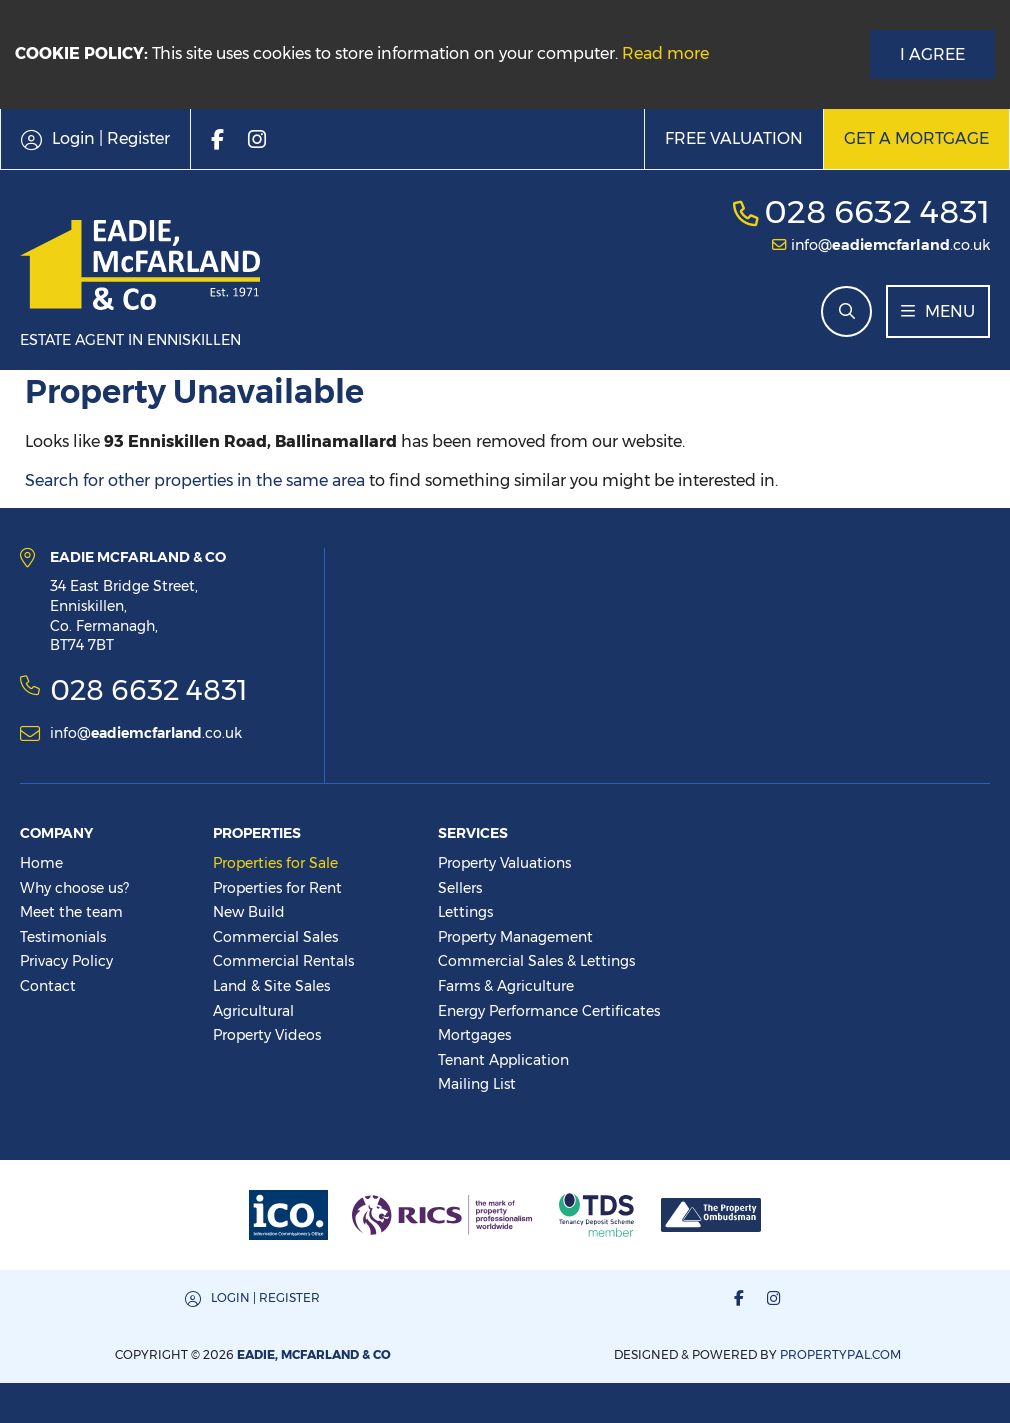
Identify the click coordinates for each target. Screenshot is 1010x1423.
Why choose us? (74, 888)
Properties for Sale (275, 863)
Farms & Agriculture (506, 986)
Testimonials (63, 937)
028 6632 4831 (877, 211)
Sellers (460, 888)
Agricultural (253, 1011)
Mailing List (477, 1084)
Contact (48, 986)
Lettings (465, 912)
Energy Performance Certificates (549, 1011)
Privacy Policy (66, 961)
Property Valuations (504, 863)
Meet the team (71, 912)
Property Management (515, 937)
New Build (249, 912)
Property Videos (267, 1035)
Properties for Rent (277, 888)
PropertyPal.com (840, 1354)
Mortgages (474, 1035)
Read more (665, 53)
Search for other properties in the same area (195, 480)
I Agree (932, 54)
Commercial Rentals (283, 961)
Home (41, 863)
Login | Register (265, 1297)
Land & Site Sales (271, 986)
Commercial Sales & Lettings (536, 961)
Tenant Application (503, 1060)
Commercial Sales (275, 937)
